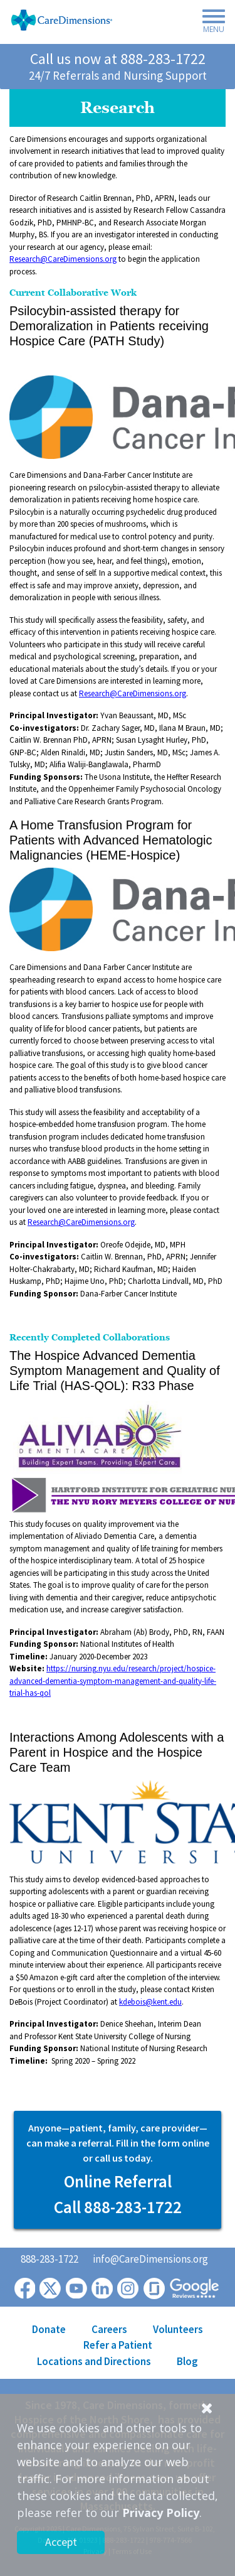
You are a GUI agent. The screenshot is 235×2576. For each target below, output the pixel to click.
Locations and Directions (94, 2361)
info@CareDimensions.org (150, 2259)
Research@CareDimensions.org (63, 259)
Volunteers (178, 2329)
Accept (61, 2542)
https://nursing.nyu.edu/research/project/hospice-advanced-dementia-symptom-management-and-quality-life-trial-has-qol (112, 1680)
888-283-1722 (163, 58)
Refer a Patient (117, 2345)
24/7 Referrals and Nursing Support (118, 75)
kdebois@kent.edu (150, 2002)
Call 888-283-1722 (118, 2207)
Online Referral (118, 2181)
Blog (187, 2361)
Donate (49, 2329)
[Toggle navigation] (210, 23)
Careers (109, 2329)
